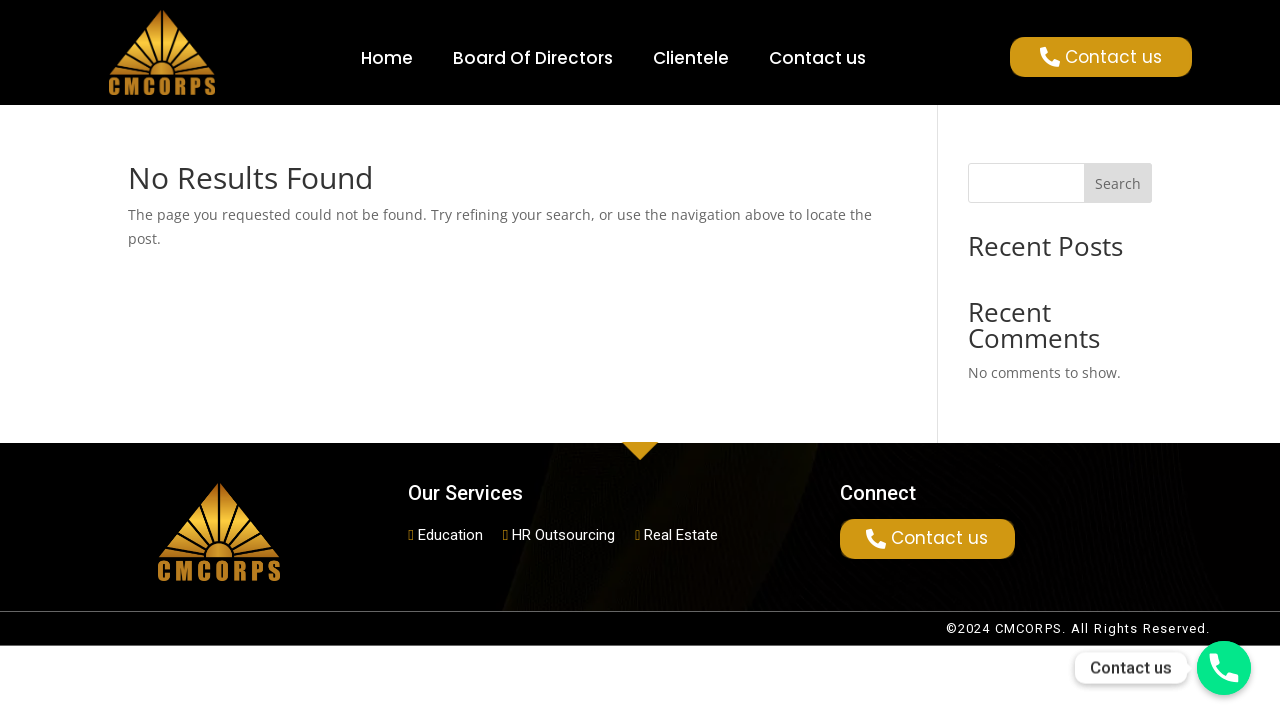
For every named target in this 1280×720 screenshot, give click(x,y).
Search (1118, 183)
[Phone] (1224, 668)
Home (387, 58)
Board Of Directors (533, 58)
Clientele (691, 58)
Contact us (817, 58)
